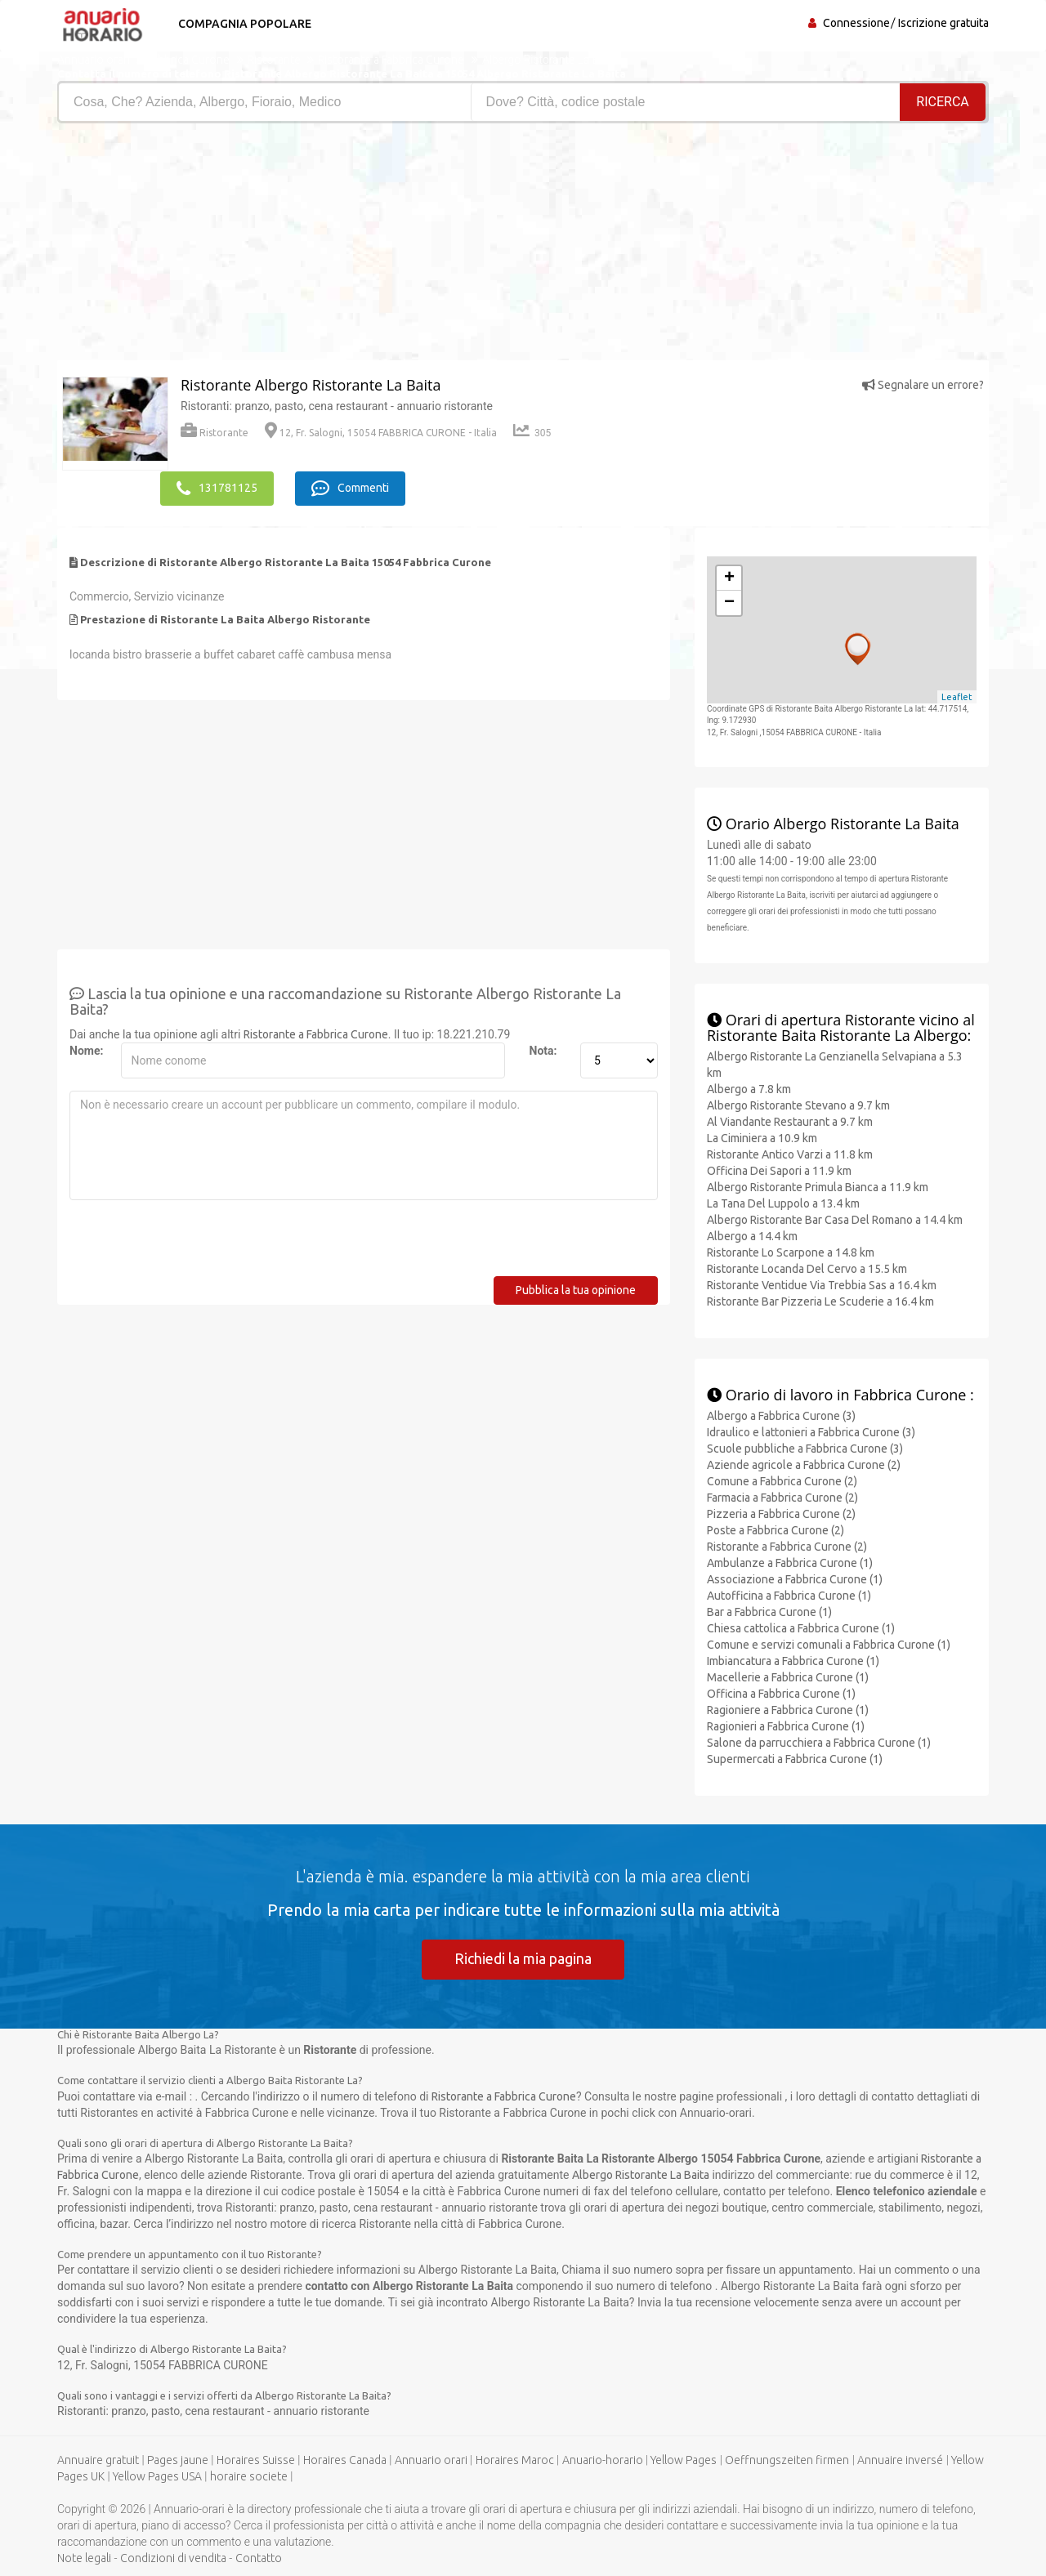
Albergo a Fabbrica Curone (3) (781, 1415)
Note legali (84, 2558)
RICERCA (943, 101)
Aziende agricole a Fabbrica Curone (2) (804, 1464)
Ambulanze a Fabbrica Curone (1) (790, 1562)
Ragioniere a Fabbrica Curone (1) (788, 1709)
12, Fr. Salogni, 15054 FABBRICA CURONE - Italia (381, 432)
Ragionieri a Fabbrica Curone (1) (786, 1725)
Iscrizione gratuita (943, 22)
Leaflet (956, 696)
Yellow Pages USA (157, 2476)
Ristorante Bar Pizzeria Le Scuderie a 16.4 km (820, 1300)
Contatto (258, 2558)
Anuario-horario (602, 2460)
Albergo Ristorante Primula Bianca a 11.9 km (817, 1186)
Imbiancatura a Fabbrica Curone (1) (793, 1660)
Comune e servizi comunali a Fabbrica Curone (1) (828, 1643)
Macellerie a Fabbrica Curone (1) (788, 1676)
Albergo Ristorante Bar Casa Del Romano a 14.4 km (835, 1218)
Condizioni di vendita (173, 2558)
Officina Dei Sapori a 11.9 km (779, 1169)
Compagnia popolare (243, 23)
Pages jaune (177, 2460)
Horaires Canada (345, 2460)
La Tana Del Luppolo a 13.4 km (783, 1202)
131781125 (217, 488)
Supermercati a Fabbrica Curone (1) (795, 1758)
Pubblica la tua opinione (576, 1289)
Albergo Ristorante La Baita (640, 2174)
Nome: (86, 1049)
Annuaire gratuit (98, 2460)
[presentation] (193, 1243)
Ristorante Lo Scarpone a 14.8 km (790, 1251)
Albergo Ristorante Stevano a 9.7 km (798, 1104)
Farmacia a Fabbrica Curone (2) (782, 1496)
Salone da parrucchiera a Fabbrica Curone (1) (819, 1741)
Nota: (543, 1049)
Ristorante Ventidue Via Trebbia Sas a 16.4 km (821, 1284)
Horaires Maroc (515, 2460)
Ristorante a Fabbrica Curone (316, 1033)
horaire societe (249, 2476)
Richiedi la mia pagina (523, 1957)
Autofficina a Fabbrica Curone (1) (789, 1594)
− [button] (729, 602)
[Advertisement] (284, 246)
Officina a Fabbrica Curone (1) (781, 1692)
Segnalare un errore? (923, 384)
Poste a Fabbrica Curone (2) (775, 1529)
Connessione (856, 22)
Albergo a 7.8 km (749, 1088)
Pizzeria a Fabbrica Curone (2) (781, 1513)
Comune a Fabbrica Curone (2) (782, 1480)
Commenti (352, 488)
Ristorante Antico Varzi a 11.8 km (790, 1153)
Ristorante (214, 432)
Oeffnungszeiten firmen (787, 2460)
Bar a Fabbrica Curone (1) (769, 1611)
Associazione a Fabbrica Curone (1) (795, 1578)
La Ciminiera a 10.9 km (762, 1137)
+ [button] (729, 577)
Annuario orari (431, 2460)
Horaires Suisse (256, 2460)
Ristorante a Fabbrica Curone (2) (787, 1545)
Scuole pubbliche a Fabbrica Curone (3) (805, 1447)
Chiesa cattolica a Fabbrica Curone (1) (801, 1627)
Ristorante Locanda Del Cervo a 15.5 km (807, 1268)
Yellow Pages (683, 2460)
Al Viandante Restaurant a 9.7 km (790, 1120)
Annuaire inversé (900, 2460)
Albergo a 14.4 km (752, 1235)
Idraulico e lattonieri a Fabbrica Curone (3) (811, 1431)
